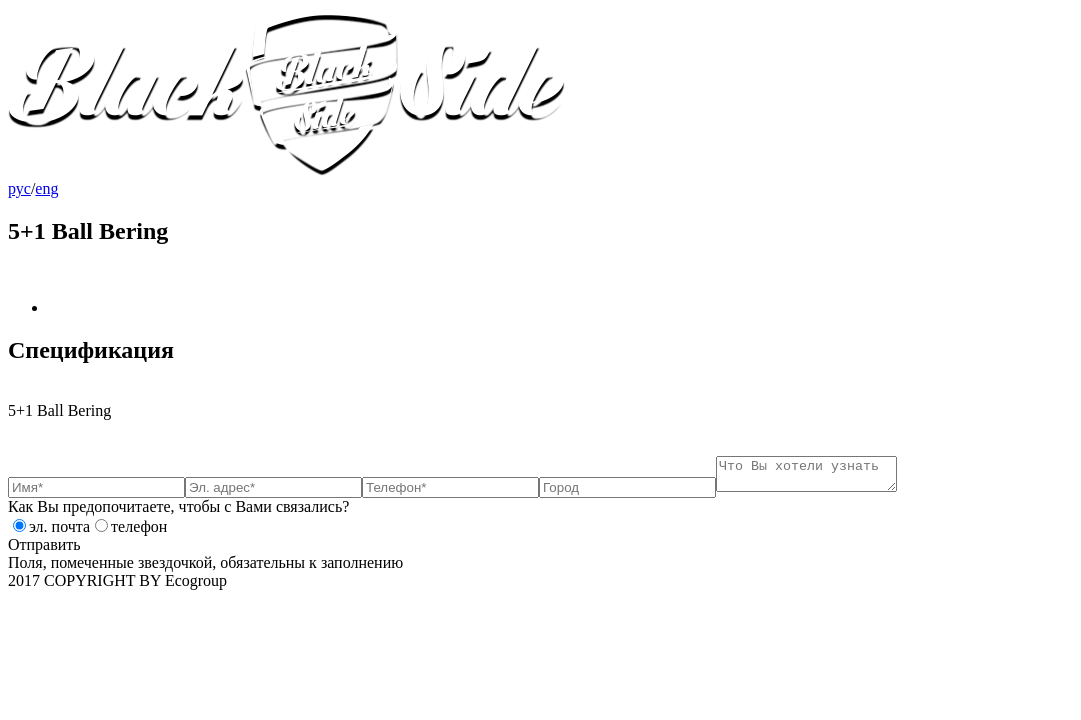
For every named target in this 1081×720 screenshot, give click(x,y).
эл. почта (59, 532)
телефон (139, 532)
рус (19, 188)
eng (46, 188)
